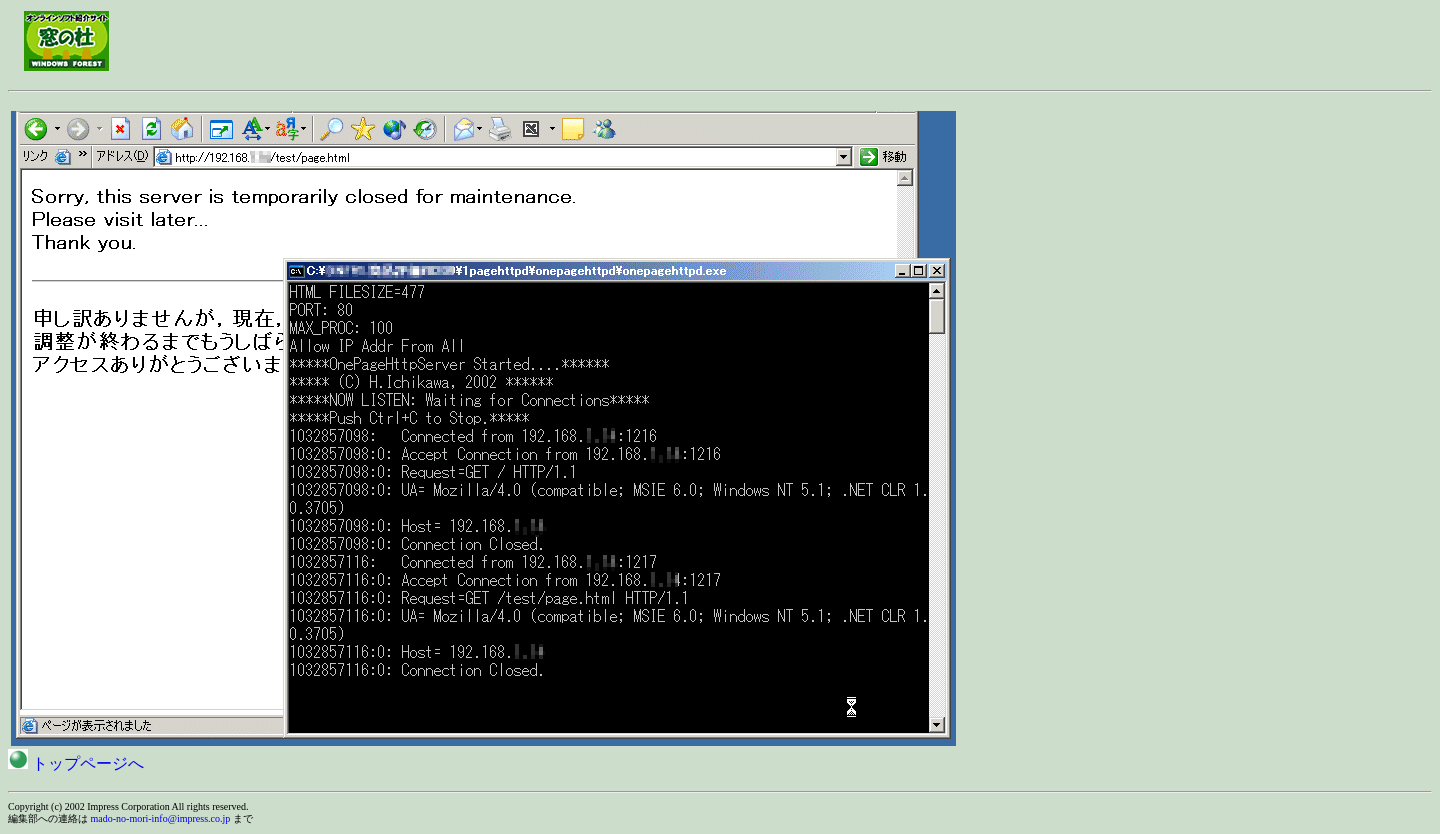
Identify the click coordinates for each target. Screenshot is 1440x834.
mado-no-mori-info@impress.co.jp (161, 818)
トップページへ (76, 763)
